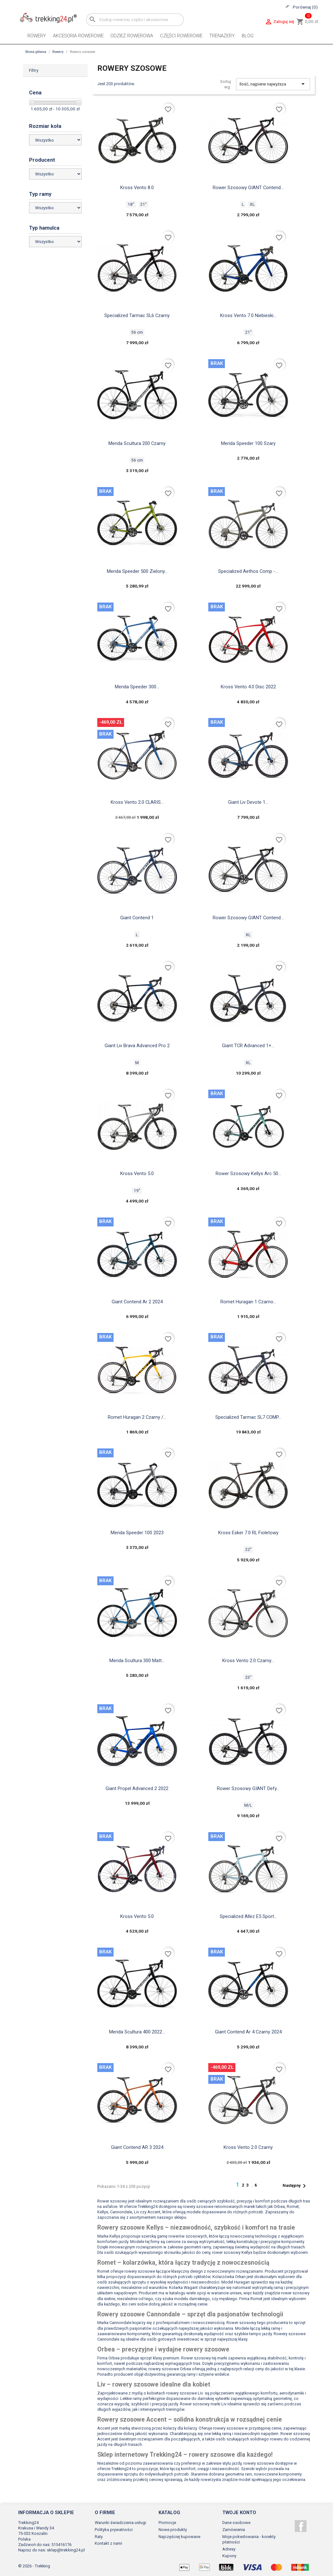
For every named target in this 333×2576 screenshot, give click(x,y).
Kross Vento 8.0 (137, 187)
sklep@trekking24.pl (66, 2550)
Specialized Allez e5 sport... (248, 1916)
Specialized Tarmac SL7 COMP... (248, 1417)
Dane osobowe (236, 2522)
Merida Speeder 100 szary (248, 443)
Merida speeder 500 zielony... (137, 571)
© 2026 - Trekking (34, 2566)
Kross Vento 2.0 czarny (248, 2147)
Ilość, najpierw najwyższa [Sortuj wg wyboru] (273, 84)
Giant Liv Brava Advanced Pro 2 (137, 1045)
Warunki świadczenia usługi (120, 2522)
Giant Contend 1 (137, 918)
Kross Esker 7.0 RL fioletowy (248, 1533)
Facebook (301, 2526)
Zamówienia (233, 2529)
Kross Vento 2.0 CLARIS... (137, 802)
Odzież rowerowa (131, 36)
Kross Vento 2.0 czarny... (248, 1660)
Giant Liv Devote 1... (248, 802)
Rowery (36, 36)
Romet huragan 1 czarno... (248, 1302)
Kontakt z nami (108, 2543)
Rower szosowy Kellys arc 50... (248, 1173)
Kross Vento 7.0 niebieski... (248, 315)
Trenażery (222, 36)
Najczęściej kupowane (179, 2536)
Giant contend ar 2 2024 (137, 1302)
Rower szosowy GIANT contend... (248, 918)
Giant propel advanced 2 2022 (137, 1788)
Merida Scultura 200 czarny (137, 443)
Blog (248, 36)
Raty (99, 2536)
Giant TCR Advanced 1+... (248, 1045)
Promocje (167, 2522)
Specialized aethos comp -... (248, 571)
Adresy (228, 2549)
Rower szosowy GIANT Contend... (248, 187)
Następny (295, 2186)
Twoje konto (239, 2512)
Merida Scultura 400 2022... (137, 2032)
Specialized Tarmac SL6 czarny (137, 315)
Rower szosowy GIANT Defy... (248, 1788)
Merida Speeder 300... (137, 687)
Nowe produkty (173, 2529)
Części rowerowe (181, 36)
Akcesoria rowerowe (78, 36)
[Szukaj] (134, 19)
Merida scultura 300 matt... (137, 1660)
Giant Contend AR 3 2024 (137, 2147)
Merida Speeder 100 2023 (137, 1533)
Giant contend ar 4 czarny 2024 (248, 2032)
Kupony (229, 2555)
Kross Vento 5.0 (137, 1173)
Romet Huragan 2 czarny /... (137, 1417)
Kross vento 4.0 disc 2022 (248, 687)
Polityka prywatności (114, 2529)
